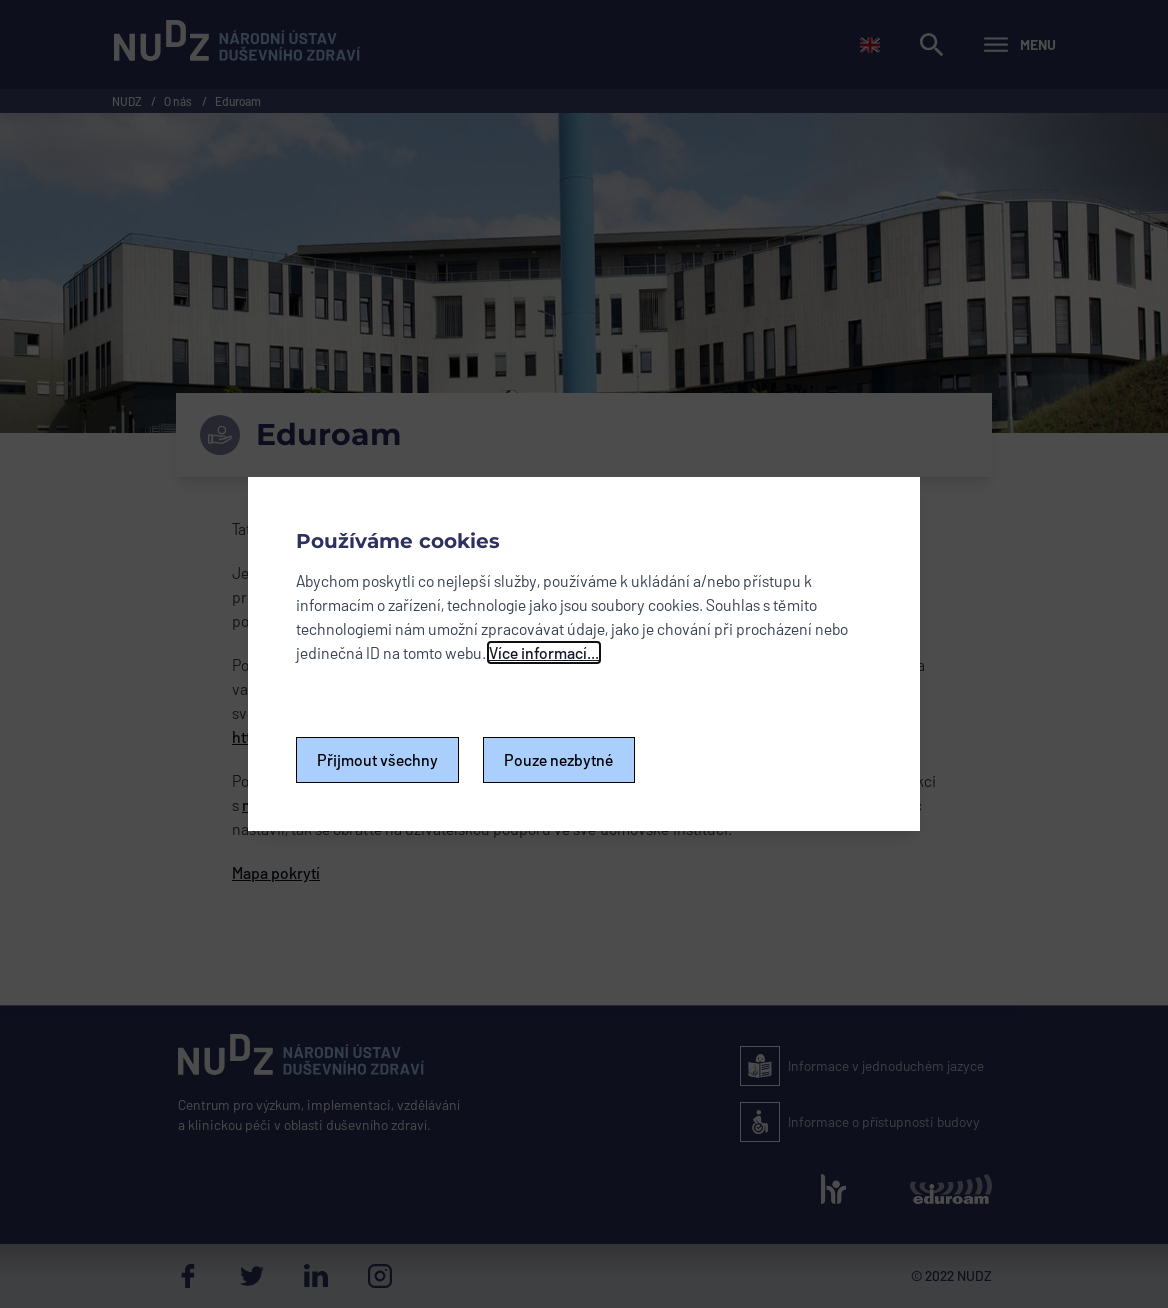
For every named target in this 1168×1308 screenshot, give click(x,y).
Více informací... (544, 652)
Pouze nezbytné (559, 759)
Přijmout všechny (377, 759)
